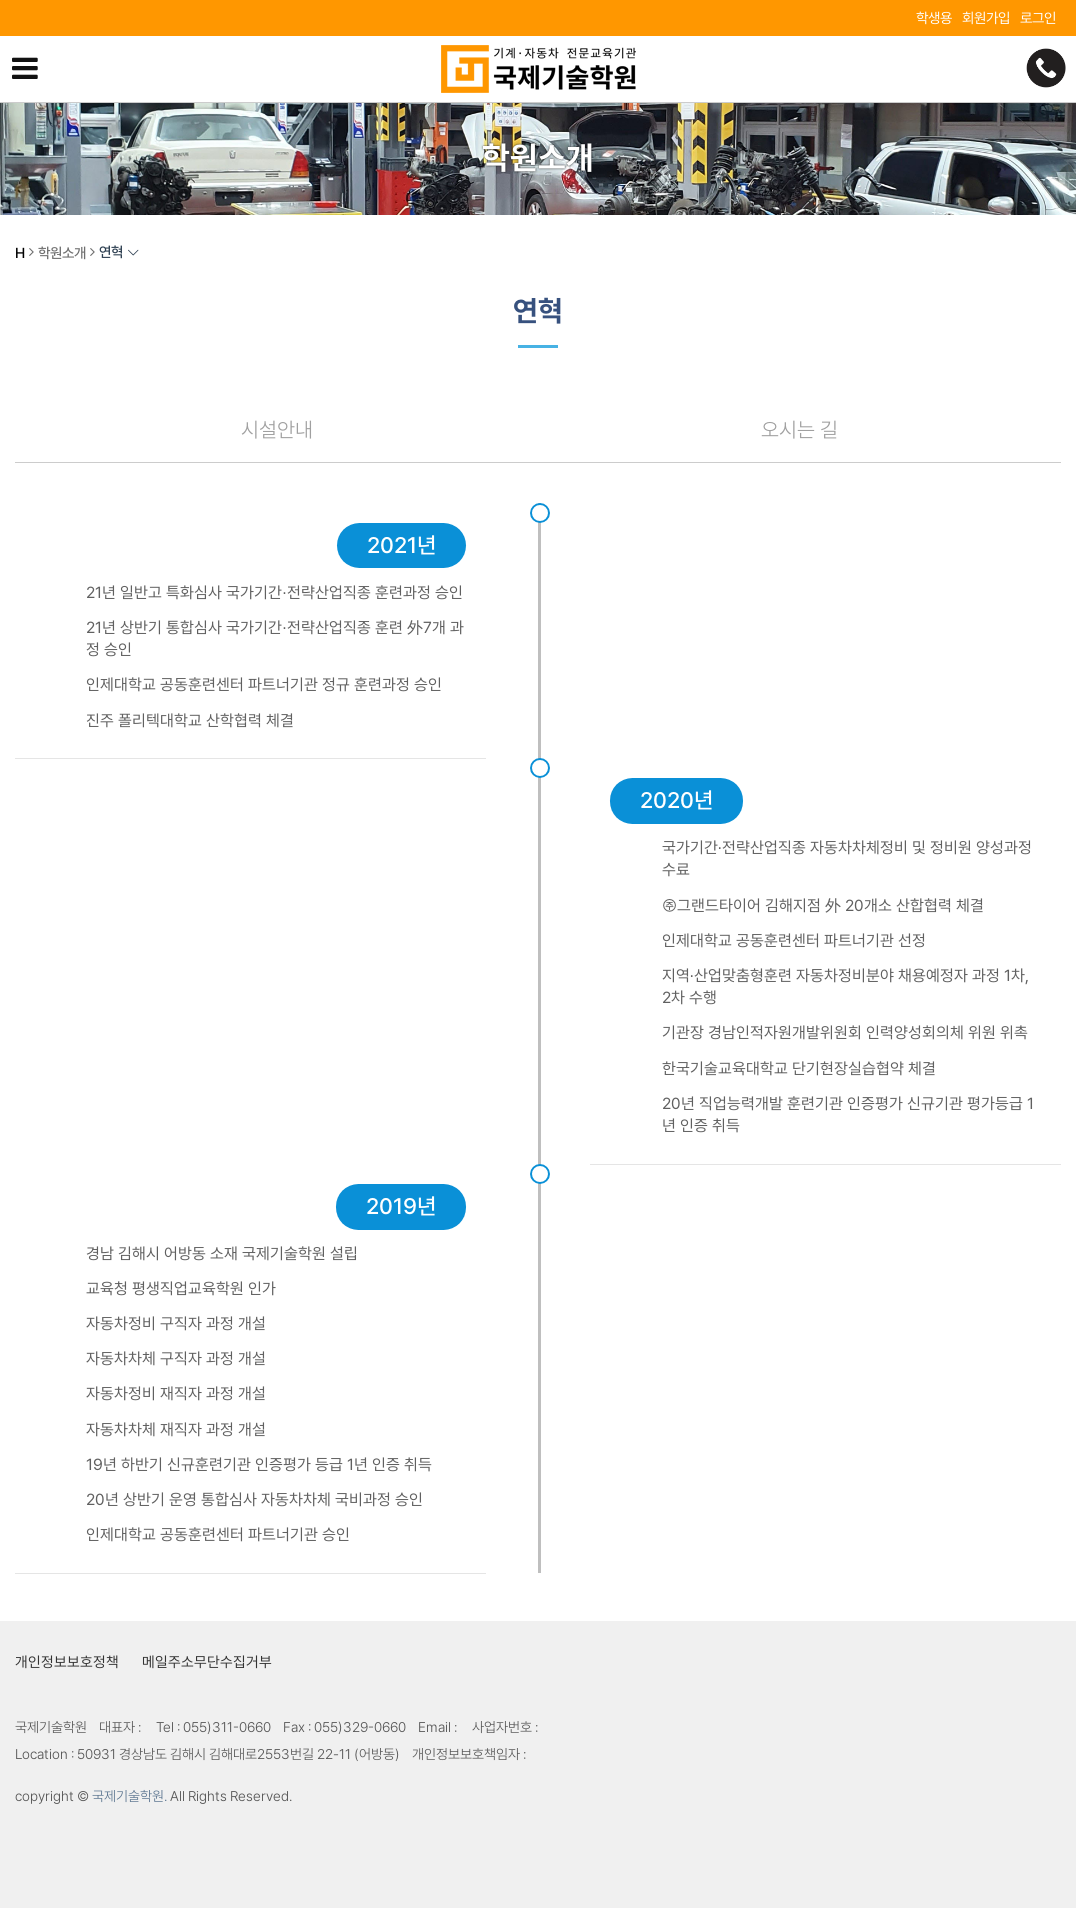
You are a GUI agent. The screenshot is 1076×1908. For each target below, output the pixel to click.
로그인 (1038, 17)
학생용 (934, 17)
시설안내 (277, 429)
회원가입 (986, 17)
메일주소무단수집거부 (207, 1661)
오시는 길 (799, 429)
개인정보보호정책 (67, 1661)
